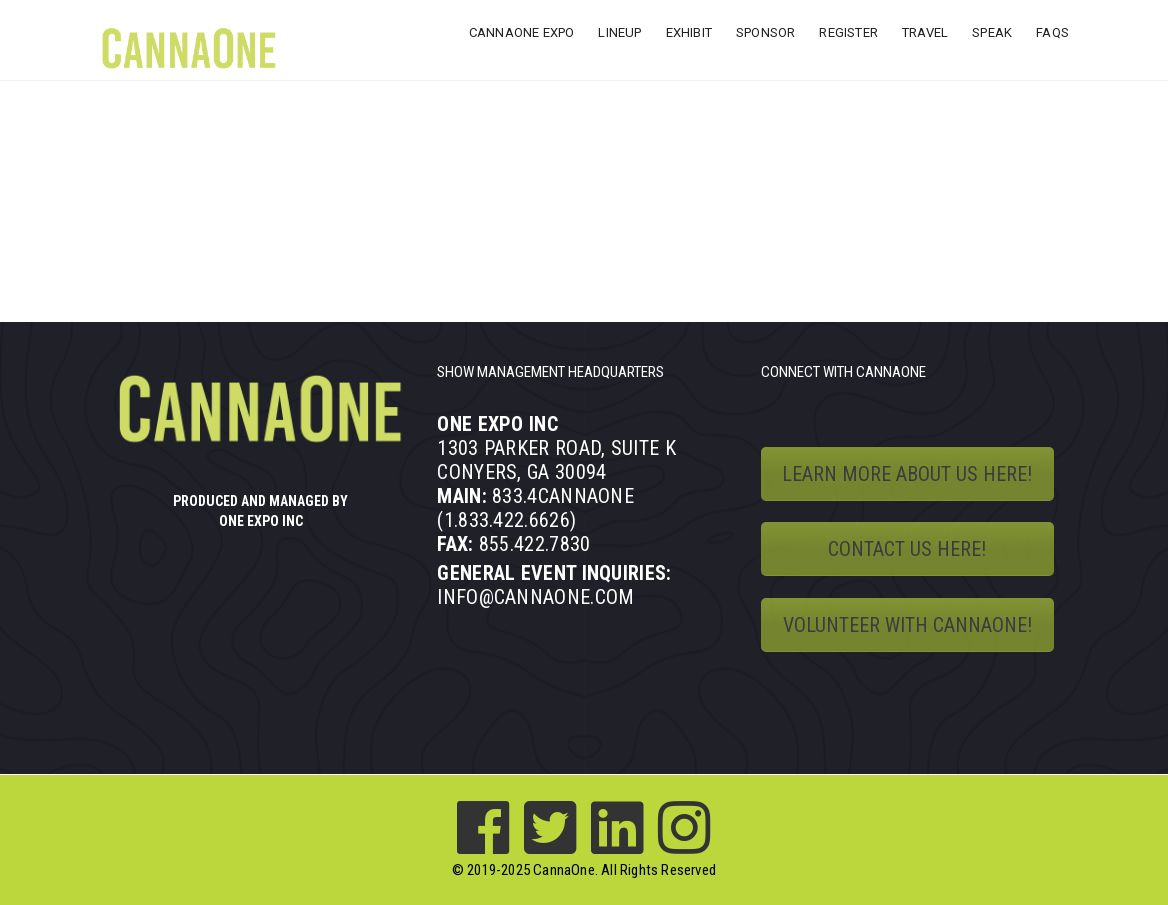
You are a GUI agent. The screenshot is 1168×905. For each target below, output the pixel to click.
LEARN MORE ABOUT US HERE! (907, 474)
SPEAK (992, 32)
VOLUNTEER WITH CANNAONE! (907, 625)
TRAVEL (925, 32)
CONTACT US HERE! (907, 549)
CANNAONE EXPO (522, 32)
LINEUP (619, 32)
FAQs (1052, 32)
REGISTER (848, 32)
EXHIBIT (689, 32)
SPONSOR (765, 32)
